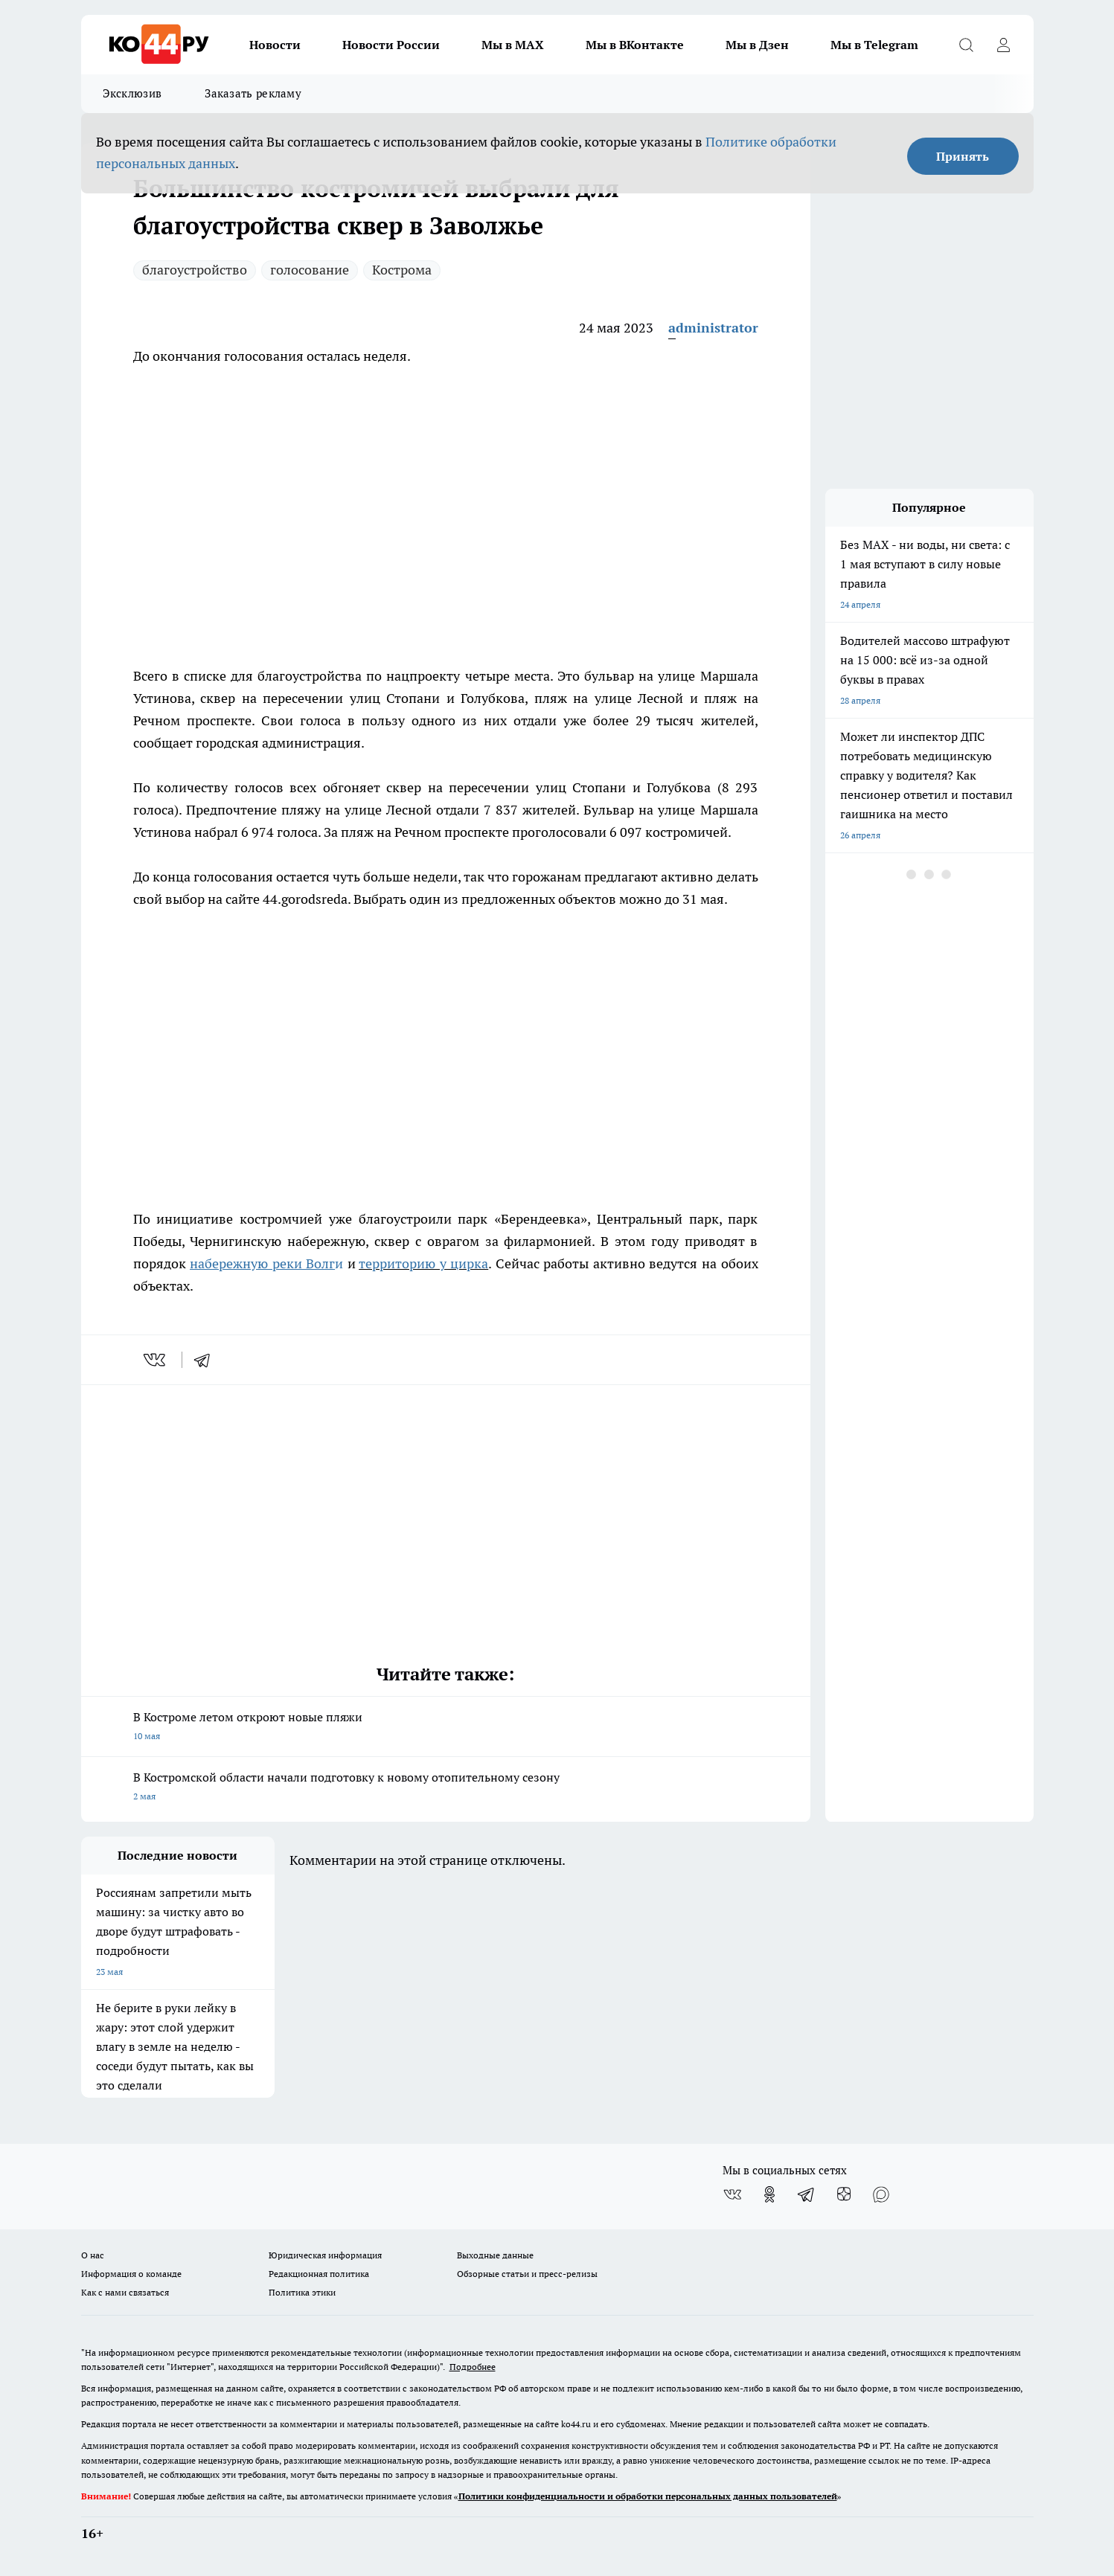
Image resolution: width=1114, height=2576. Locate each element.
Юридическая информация (325, 2255)
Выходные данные (495, 2255)
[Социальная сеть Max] (881, 2194)
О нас (92, 2255)
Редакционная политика (319, 2273)
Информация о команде (131, 2273)
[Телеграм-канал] (806, 2194)
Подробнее (472, 2366)
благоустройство (194, 269)
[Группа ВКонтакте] (732, 2194)
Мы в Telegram (874, 44)
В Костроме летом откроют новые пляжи (445, 1727)
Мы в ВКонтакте (635, 44)
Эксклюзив (132, 93)
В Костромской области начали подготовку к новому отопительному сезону (445, 1788)
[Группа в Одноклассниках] (769, 2194)
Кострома (402, 269)
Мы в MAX (512, 44)
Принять (962, 156)
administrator (713, 327)
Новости (275, 44)
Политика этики (302, 2292)
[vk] (156, 1359)
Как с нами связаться (125, 2292)
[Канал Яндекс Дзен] (843, 2194)
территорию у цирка (423, 1263)
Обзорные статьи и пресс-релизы (527, 2273)
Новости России (391, 44)
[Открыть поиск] (967, 45)
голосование (309, 269)
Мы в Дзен (757, 44)
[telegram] (207, 1359)
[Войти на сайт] (1004, 45)
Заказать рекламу (253, 93)
